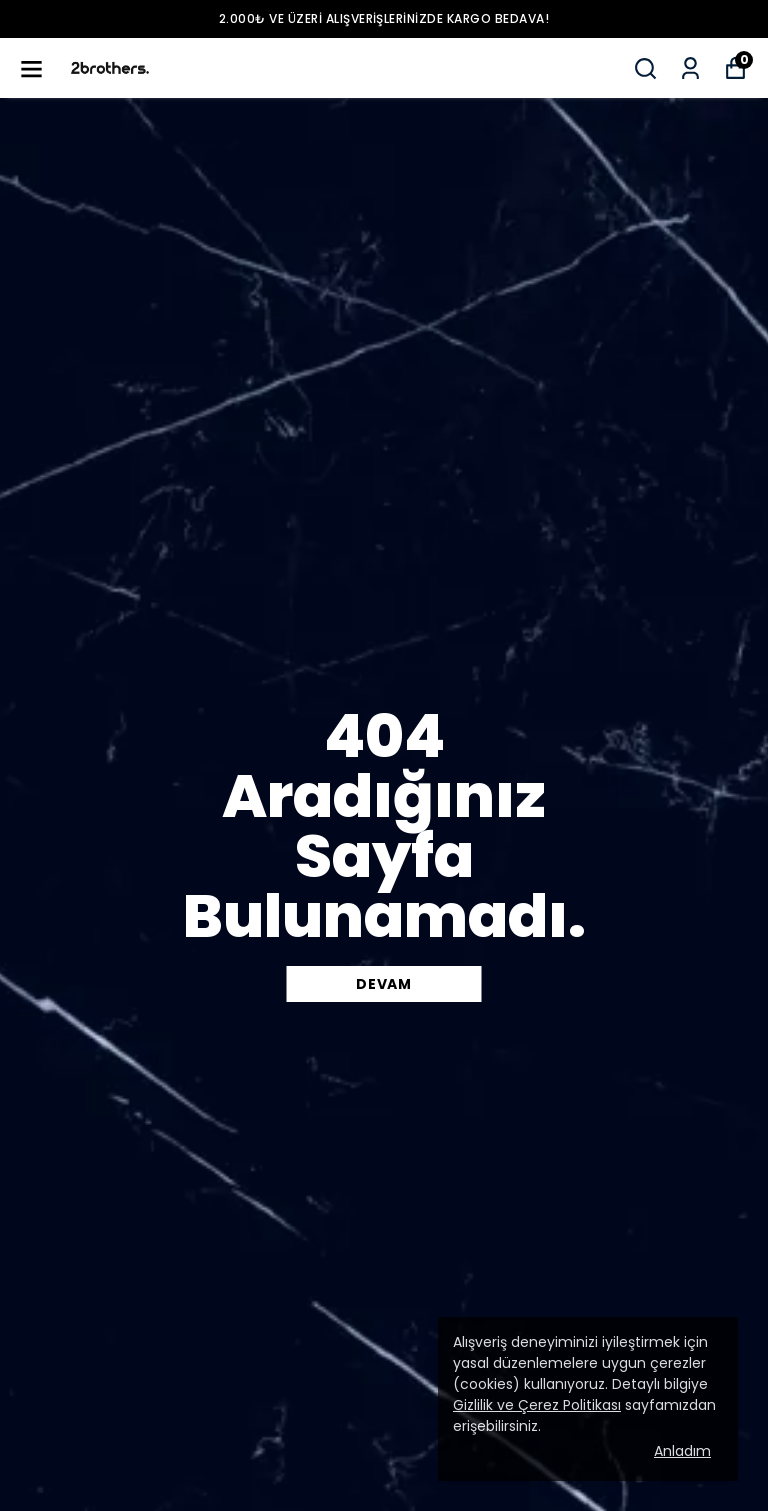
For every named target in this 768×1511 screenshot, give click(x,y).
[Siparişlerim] (690, 68)
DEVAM (384, 984)
